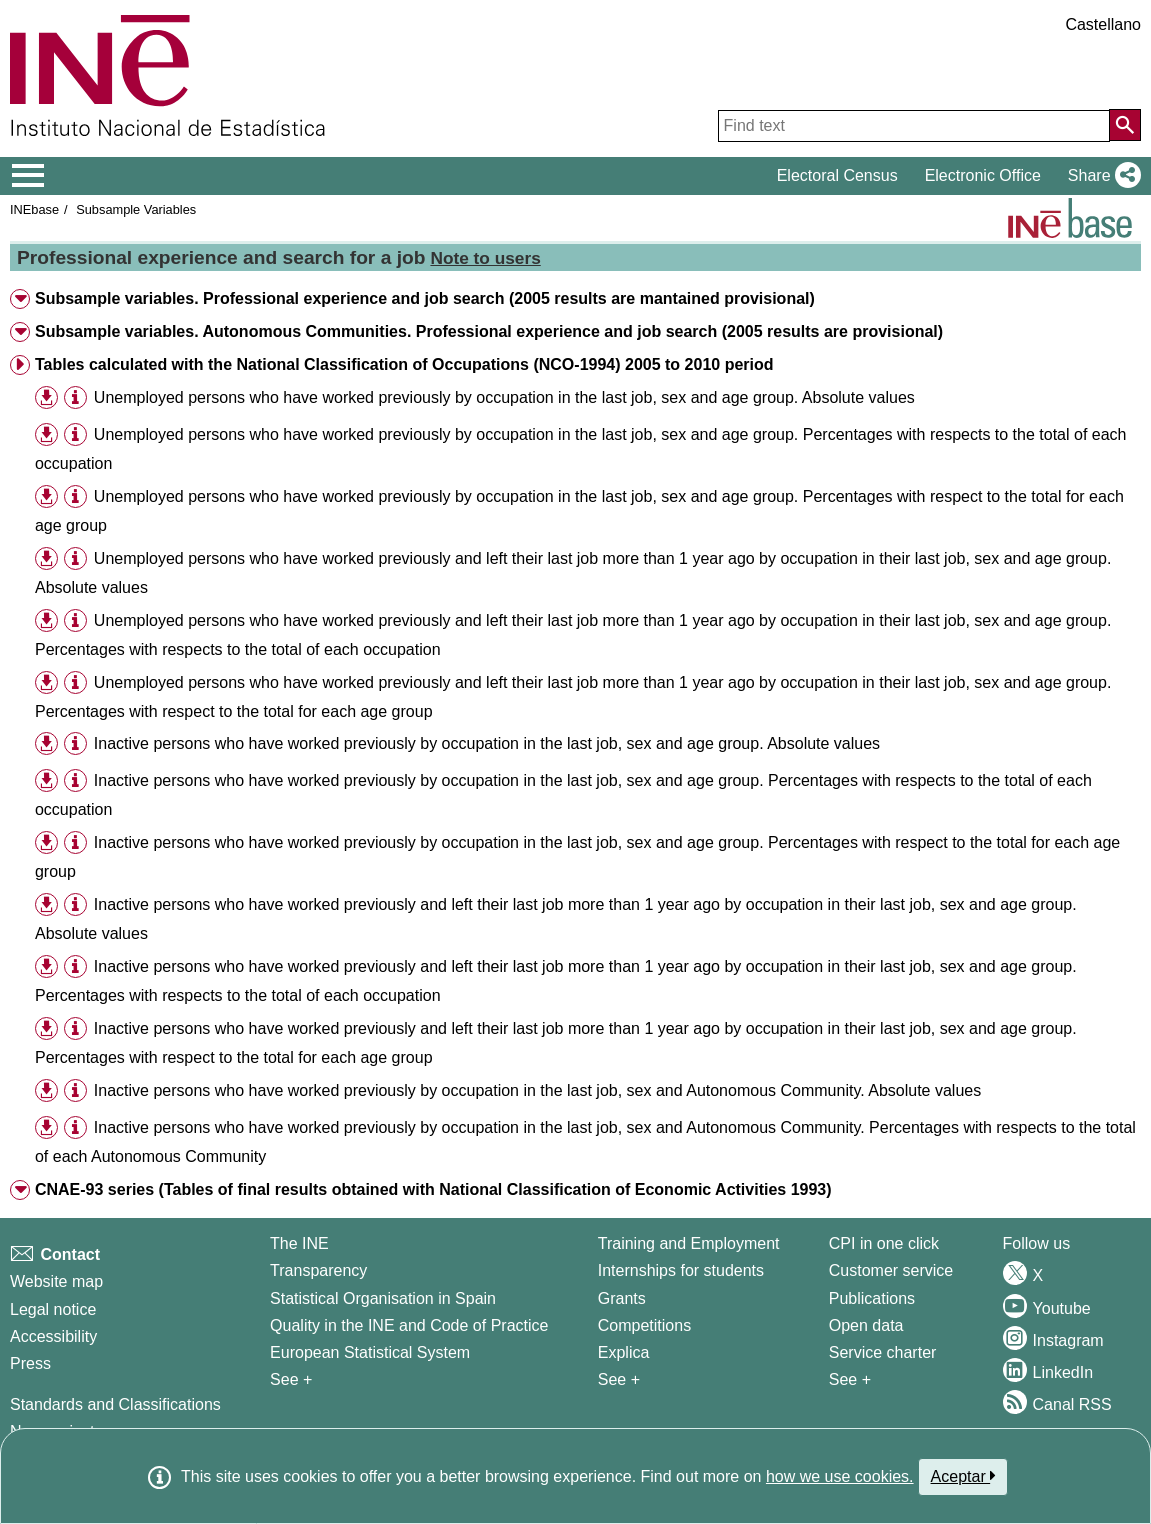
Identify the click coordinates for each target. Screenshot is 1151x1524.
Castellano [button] (1103, 24)
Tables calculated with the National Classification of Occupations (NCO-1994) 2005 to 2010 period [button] (404, 364)
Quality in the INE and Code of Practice (409, 1325)
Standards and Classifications (115, 1404)
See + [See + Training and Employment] (619, 1379)
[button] (1100, 176)
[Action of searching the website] (1125, 125)
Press (30, 1363)
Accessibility (53, 1336)
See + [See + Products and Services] (850, 1379)
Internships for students (681, 1270)
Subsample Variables (136, 209)
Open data (866, 1325)
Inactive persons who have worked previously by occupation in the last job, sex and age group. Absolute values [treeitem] (487, 743)
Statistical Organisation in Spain (383, 1298)
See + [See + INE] (291, 1379)
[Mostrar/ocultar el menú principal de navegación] (28, 176)
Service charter (883, 1352)
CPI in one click (884, 1243)
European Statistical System (370, 1352)
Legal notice (53, 1309)
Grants (622, 1298)
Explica (624, 1352)
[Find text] (914, 126)
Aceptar (963, 1476)
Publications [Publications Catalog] (872, 1298)
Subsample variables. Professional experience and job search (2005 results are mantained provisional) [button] (425, 298)
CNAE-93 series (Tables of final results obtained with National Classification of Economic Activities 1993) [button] (433, 1189)
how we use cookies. (840, 1476)
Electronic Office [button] (983, 175)
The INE (299, 1243)
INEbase (34, 209)
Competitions (644, 1325)
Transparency (318, 1270)
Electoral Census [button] (837, 175)
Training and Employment (689, 1243)
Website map (56, 1281)
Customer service (891, 1270)
